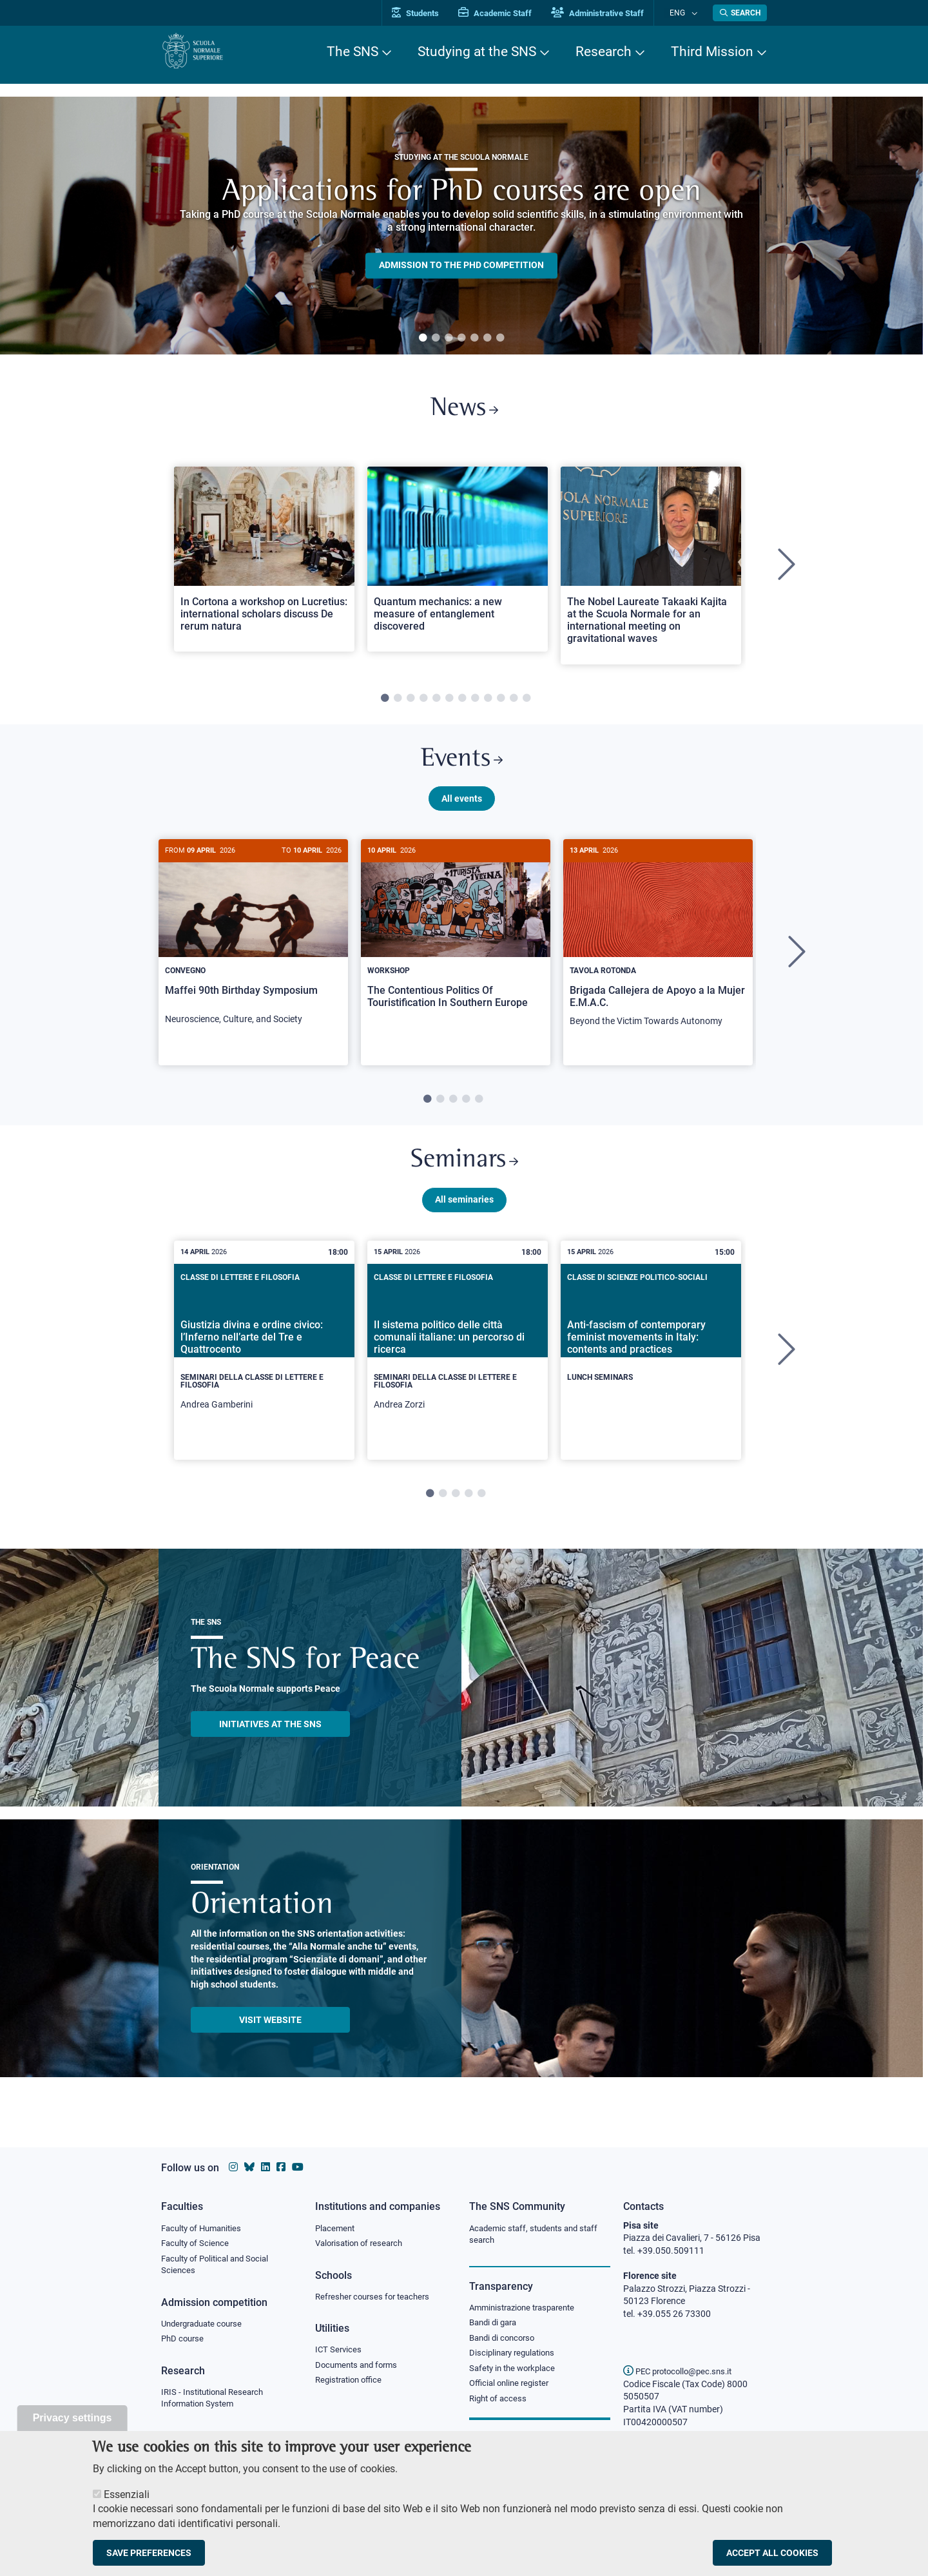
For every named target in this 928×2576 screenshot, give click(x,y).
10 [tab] (500, 703)
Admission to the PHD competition (461, 265)
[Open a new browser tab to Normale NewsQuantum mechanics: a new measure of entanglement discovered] (457, 563)
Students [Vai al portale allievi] (428, 13)
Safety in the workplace (515, 2372)
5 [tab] (474, 338)
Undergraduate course (206, 2326)
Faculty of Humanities (205, 2228)
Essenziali (127, 2494)
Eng (683, 12)
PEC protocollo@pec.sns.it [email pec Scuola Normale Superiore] (682, 2371)
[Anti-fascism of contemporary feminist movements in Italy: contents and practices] (651, 1354)
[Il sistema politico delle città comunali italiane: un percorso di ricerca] (457, 1365)
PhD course (184, 2343)
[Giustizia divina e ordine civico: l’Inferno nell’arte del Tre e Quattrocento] (264, 1365)
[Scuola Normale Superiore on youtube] (298, 2167)
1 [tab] (422, 338)
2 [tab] (435, 338)
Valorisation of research (363, 2244)
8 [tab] (475, 703)
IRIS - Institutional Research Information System (216, 2402)
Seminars (464, 1173)
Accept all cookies (772, 2553)
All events (461, 807)
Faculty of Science (197, 2244)
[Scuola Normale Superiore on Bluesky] (249, 2167)
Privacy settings (72, 2417)
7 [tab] (500, 338)
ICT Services (339, 2352)
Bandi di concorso (505, 2341)
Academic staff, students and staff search (538, 2235)
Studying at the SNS (477, 51)
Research (603, 51)
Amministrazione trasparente (527, 2309)
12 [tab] (526, 703)
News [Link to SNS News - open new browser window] (464, 411)
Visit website (270, 2034)
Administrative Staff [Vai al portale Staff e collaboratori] (611, 13)
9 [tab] (487, 703)
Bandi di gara (495, 2324)
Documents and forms (359, 2368)
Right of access (499, 2404)
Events (461, 766)
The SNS (352, 51)
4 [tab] (461, 338)
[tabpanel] (461, 225)
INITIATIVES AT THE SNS (270, 1739)
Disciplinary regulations (515, 2357)
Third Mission (712, 51)
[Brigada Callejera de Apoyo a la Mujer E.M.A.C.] (658, 950)
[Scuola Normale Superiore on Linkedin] (265, 2167)
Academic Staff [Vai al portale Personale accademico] (508, 13)
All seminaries (464, 1214)
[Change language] (695, 12)
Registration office (351, 2384)
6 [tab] (487, 338)
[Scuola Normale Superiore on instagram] (233, 2167)
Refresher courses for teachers (376, 2298)
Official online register (512, 2388)
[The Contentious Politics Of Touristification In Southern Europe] (455, 943)
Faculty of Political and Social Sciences (219, 2266)
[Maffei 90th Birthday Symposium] (253, 949)
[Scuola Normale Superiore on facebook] (280, 2167)
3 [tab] (448, 338)
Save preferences (148, 2553)
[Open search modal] (740, 13)
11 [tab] (513, 703)
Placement (336, 2228)
